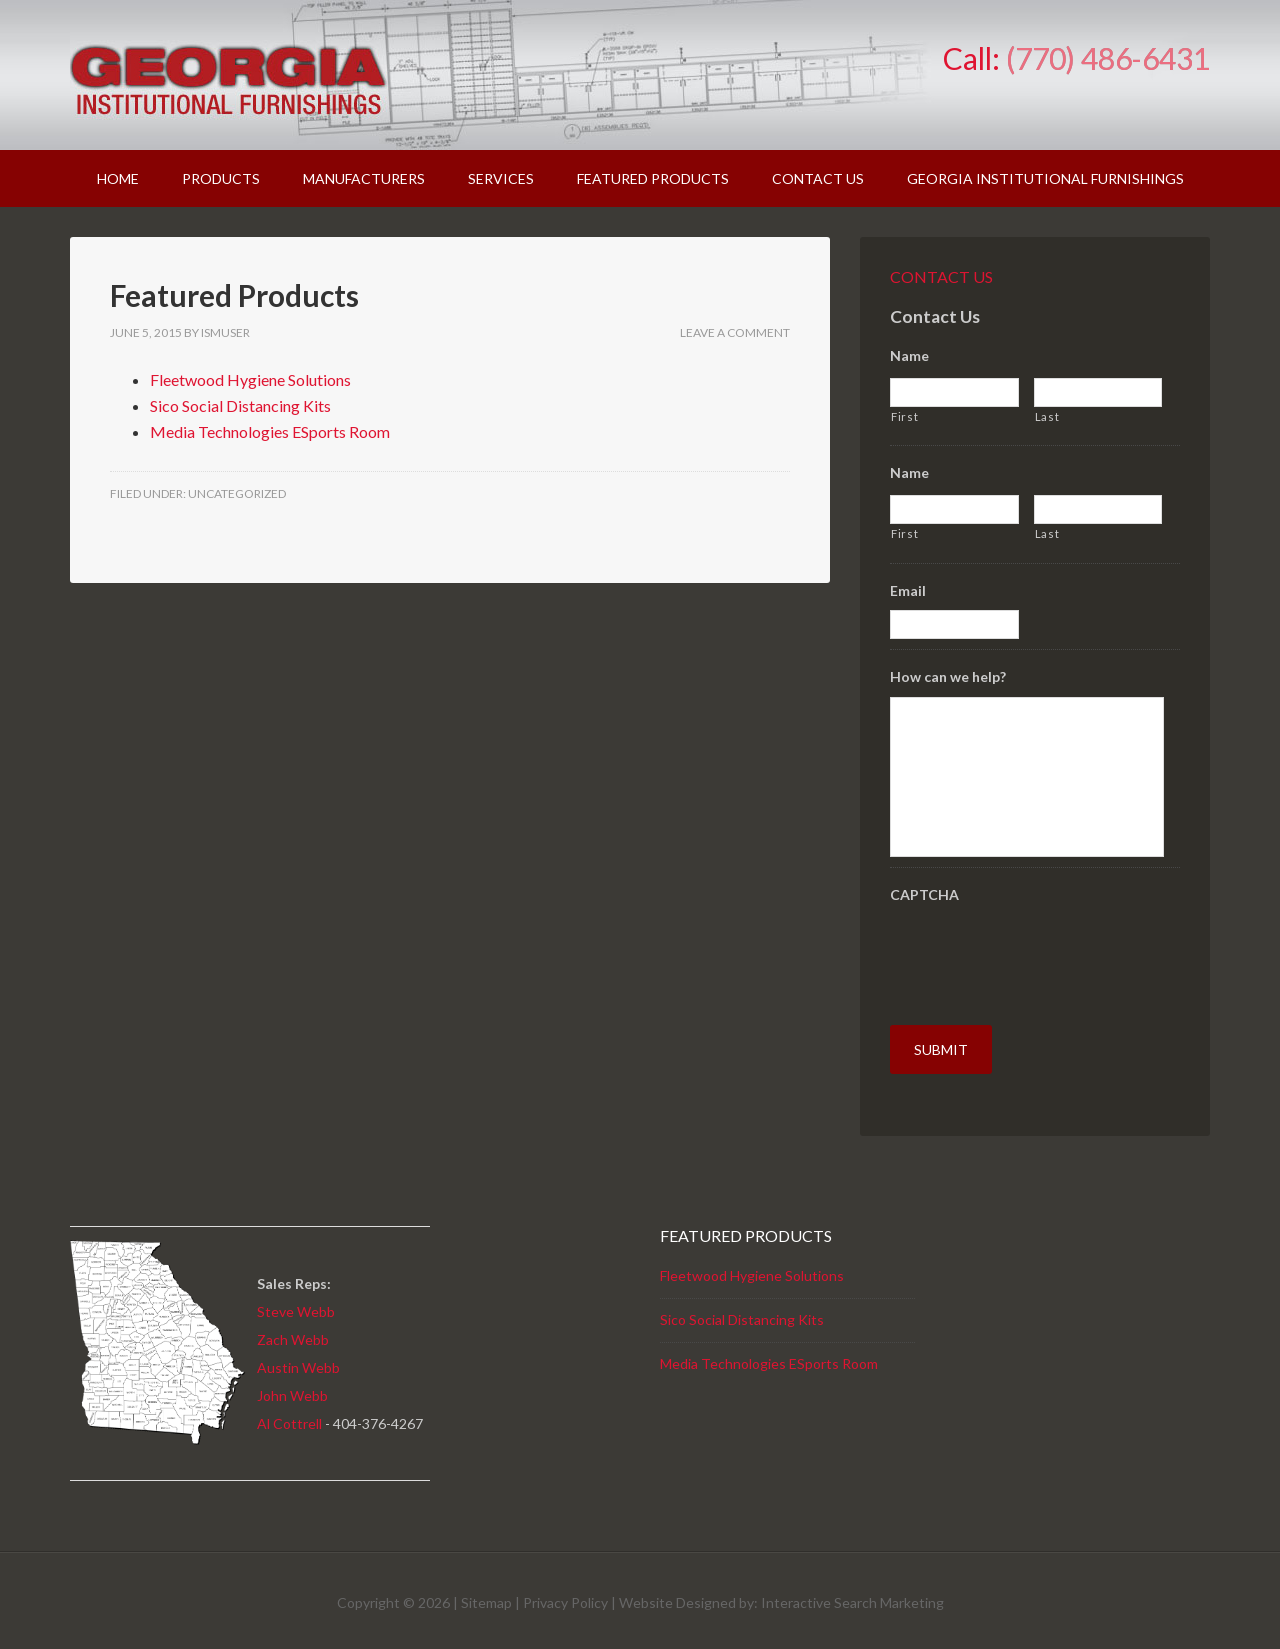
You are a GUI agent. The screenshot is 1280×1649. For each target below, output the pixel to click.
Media (680, 1357)
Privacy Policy (565, 1596)
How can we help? (948, 676)
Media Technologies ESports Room (270, 431)
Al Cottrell (289, 1416)
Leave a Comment (735, 332)
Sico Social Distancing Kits (240, 405)
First (904, 416)
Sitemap (486, 1596)
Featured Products (234, 295)
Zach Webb (293, 1332)
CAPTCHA (924, 894)
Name (909, 355)
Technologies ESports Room (789, 1357)
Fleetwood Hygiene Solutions (250, 379)
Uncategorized (237, 493)
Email (908, 590)
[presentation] (1042, 954)
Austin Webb (298, 1360)
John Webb (292, 1388)
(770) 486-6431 (1108, 58)
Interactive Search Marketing (852, 1596)
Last (1047, 416)
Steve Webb (296, 1304)
